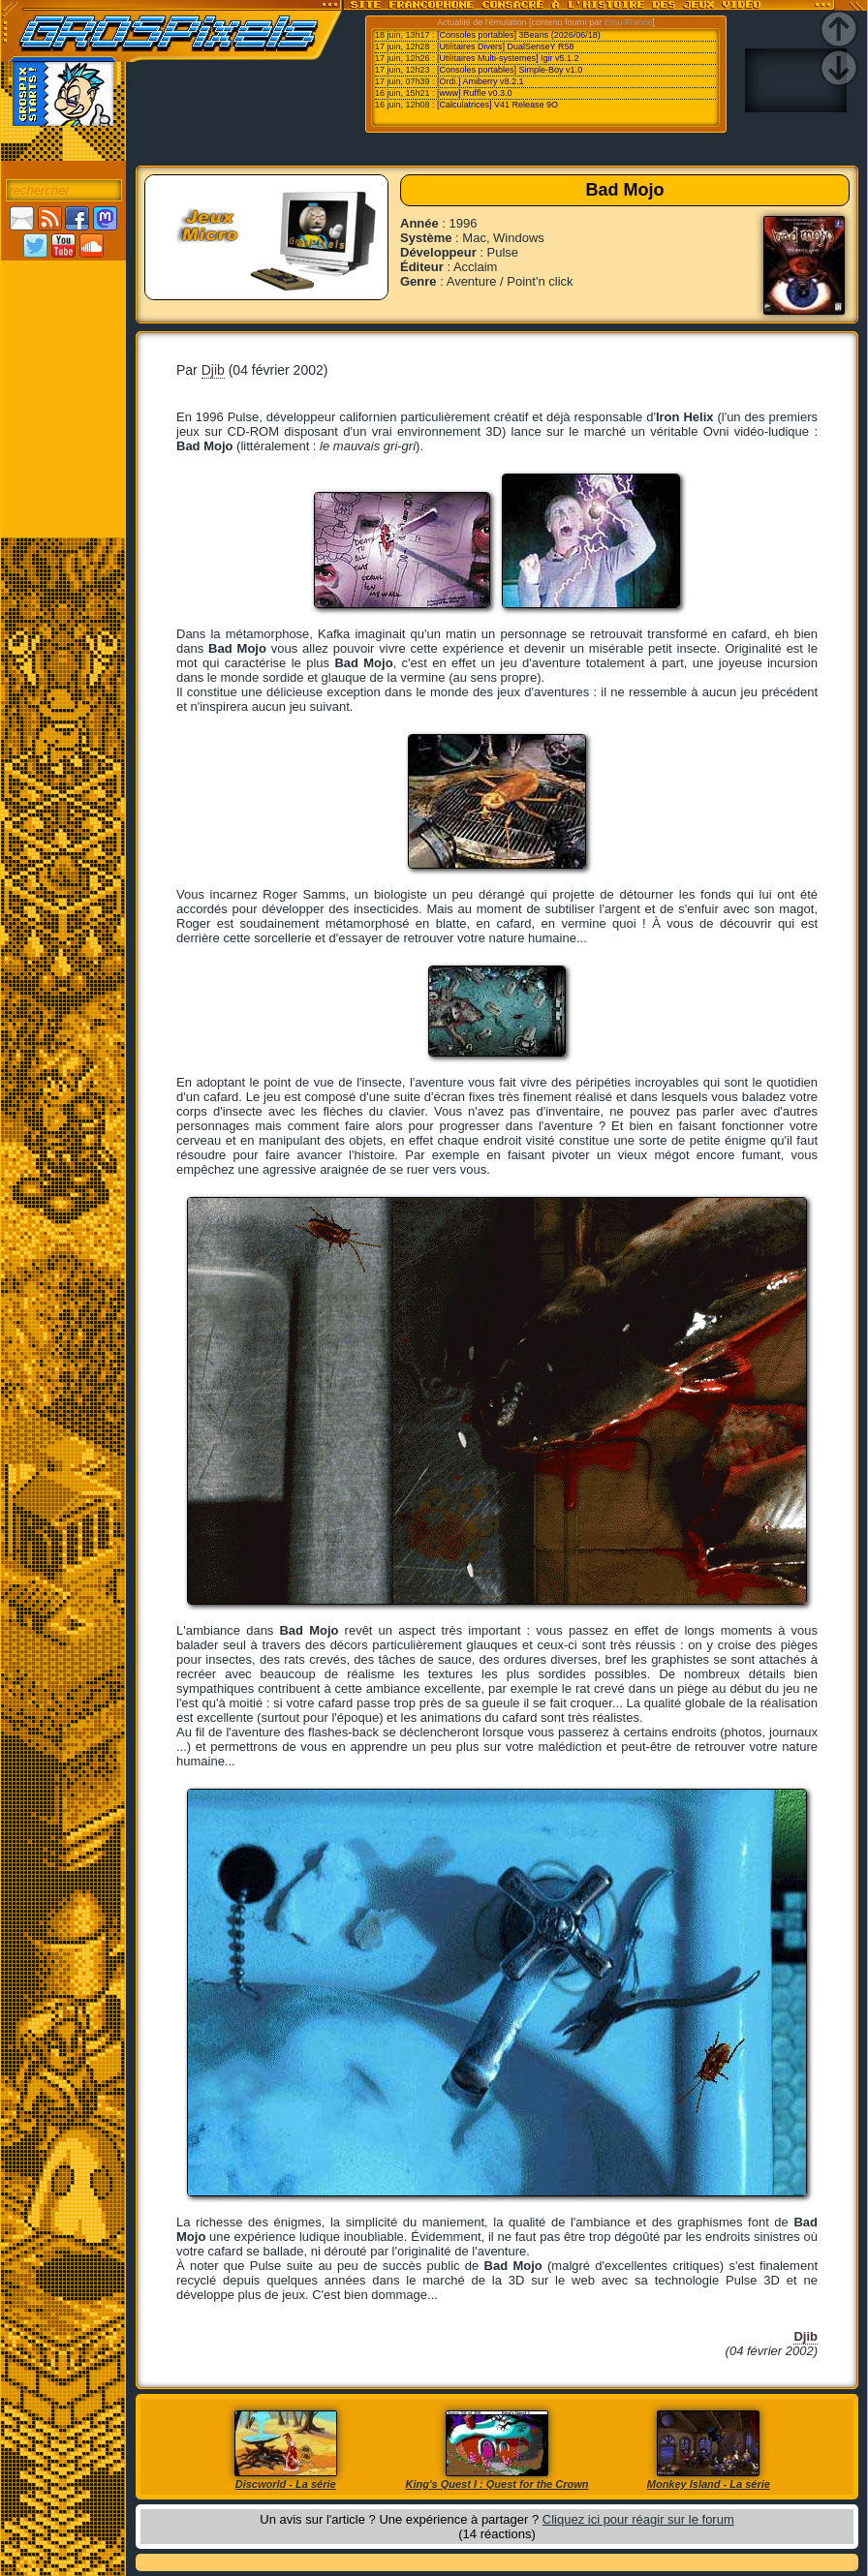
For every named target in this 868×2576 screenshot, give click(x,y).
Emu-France (628, 22)
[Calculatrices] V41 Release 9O (497, 104)
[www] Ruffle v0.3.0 (474, 93)
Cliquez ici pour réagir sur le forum (638, 2519)
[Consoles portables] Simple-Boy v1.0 (509, 70)
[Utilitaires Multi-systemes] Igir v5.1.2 (508, 58)
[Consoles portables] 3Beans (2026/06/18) (519, 35)
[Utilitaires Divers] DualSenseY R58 (505, 46)
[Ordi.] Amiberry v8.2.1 (480, 81)
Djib (213, 370)
